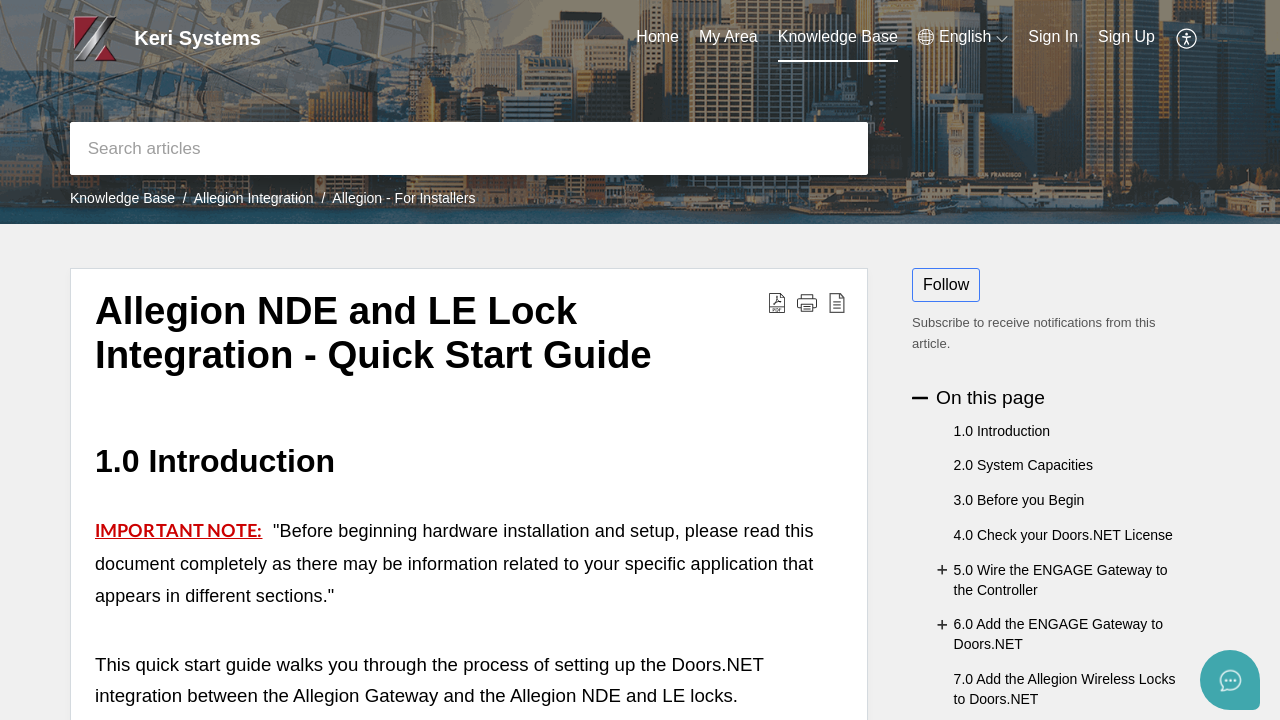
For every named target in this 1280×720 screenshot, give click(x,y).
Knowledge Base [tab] (838, 36)
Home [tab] (657, 36)
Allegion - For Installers (403, 198)
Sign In (1053, 36)
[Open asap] (1230, 680)
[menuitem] (1053, 38)
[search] (469, 148)
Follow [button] (946, 284)
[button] (963, 37)
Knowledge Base (122, 198)
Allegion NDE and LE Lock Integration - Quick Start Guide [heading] (373, 332)
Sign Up (1126, 36)
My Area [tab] (728, 36)
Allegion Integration (254, 198)
